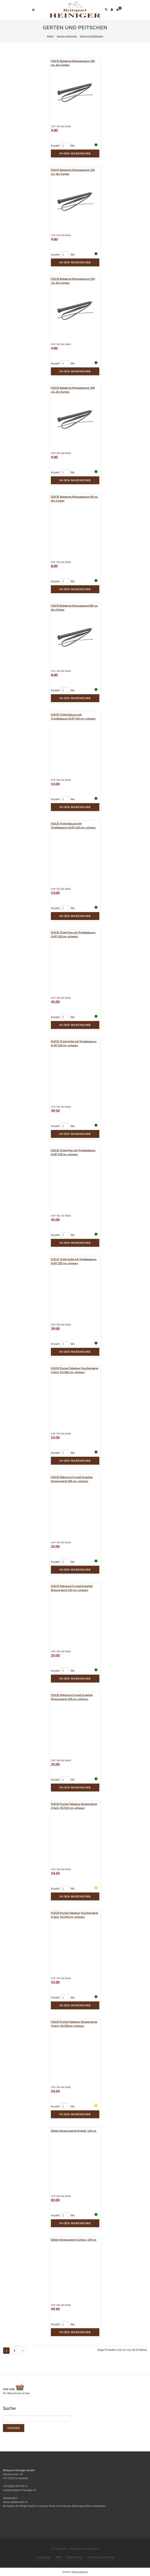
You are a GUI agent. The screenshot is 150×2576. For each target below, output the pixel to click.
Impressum (43, 2557)
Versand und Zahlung (100, 2557)
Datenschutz (74, 2557)
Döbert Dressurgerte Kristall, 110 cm (73, 2130)
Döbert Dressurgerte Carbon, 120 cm (73, 2239)
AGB (58, 2557)
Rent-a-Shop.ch (80, 2572)
